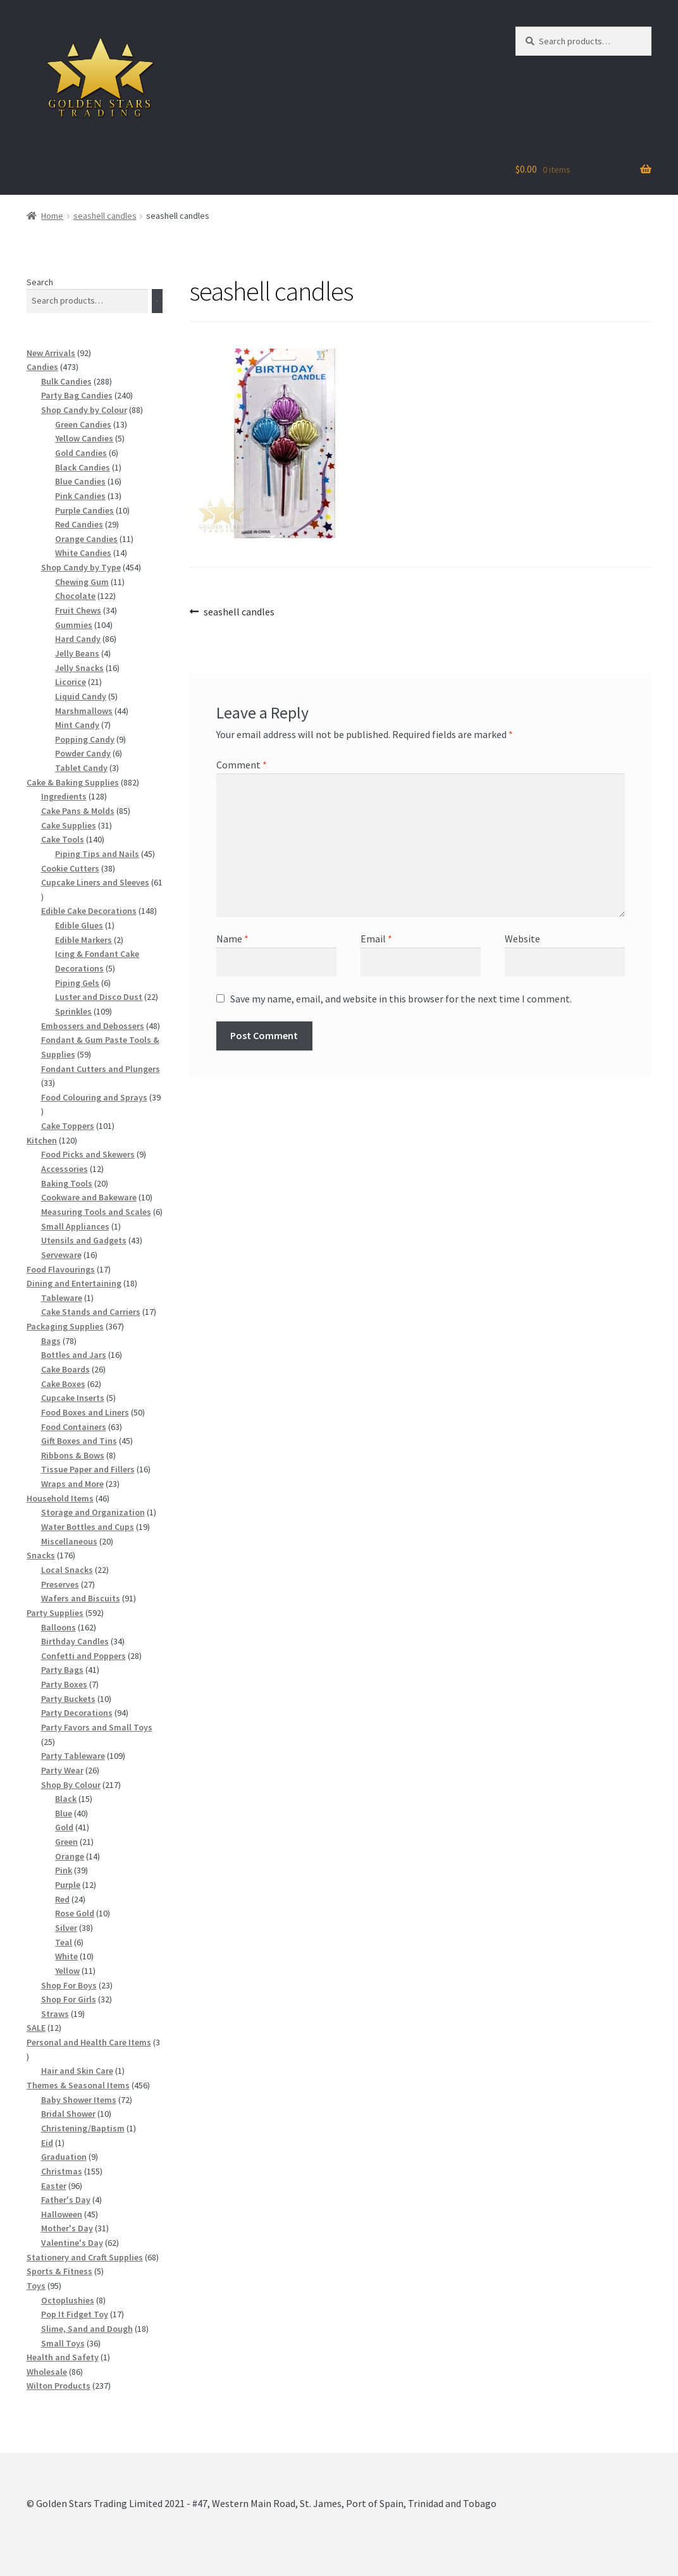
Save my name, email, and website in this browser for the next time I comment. (401, 998)
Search (40, 282)
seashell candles (105, 215)
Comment (241, 764)
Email (376, 938)
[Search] (157, 300)
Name (232, 938)
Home (52, 215)
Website (522, 938)
